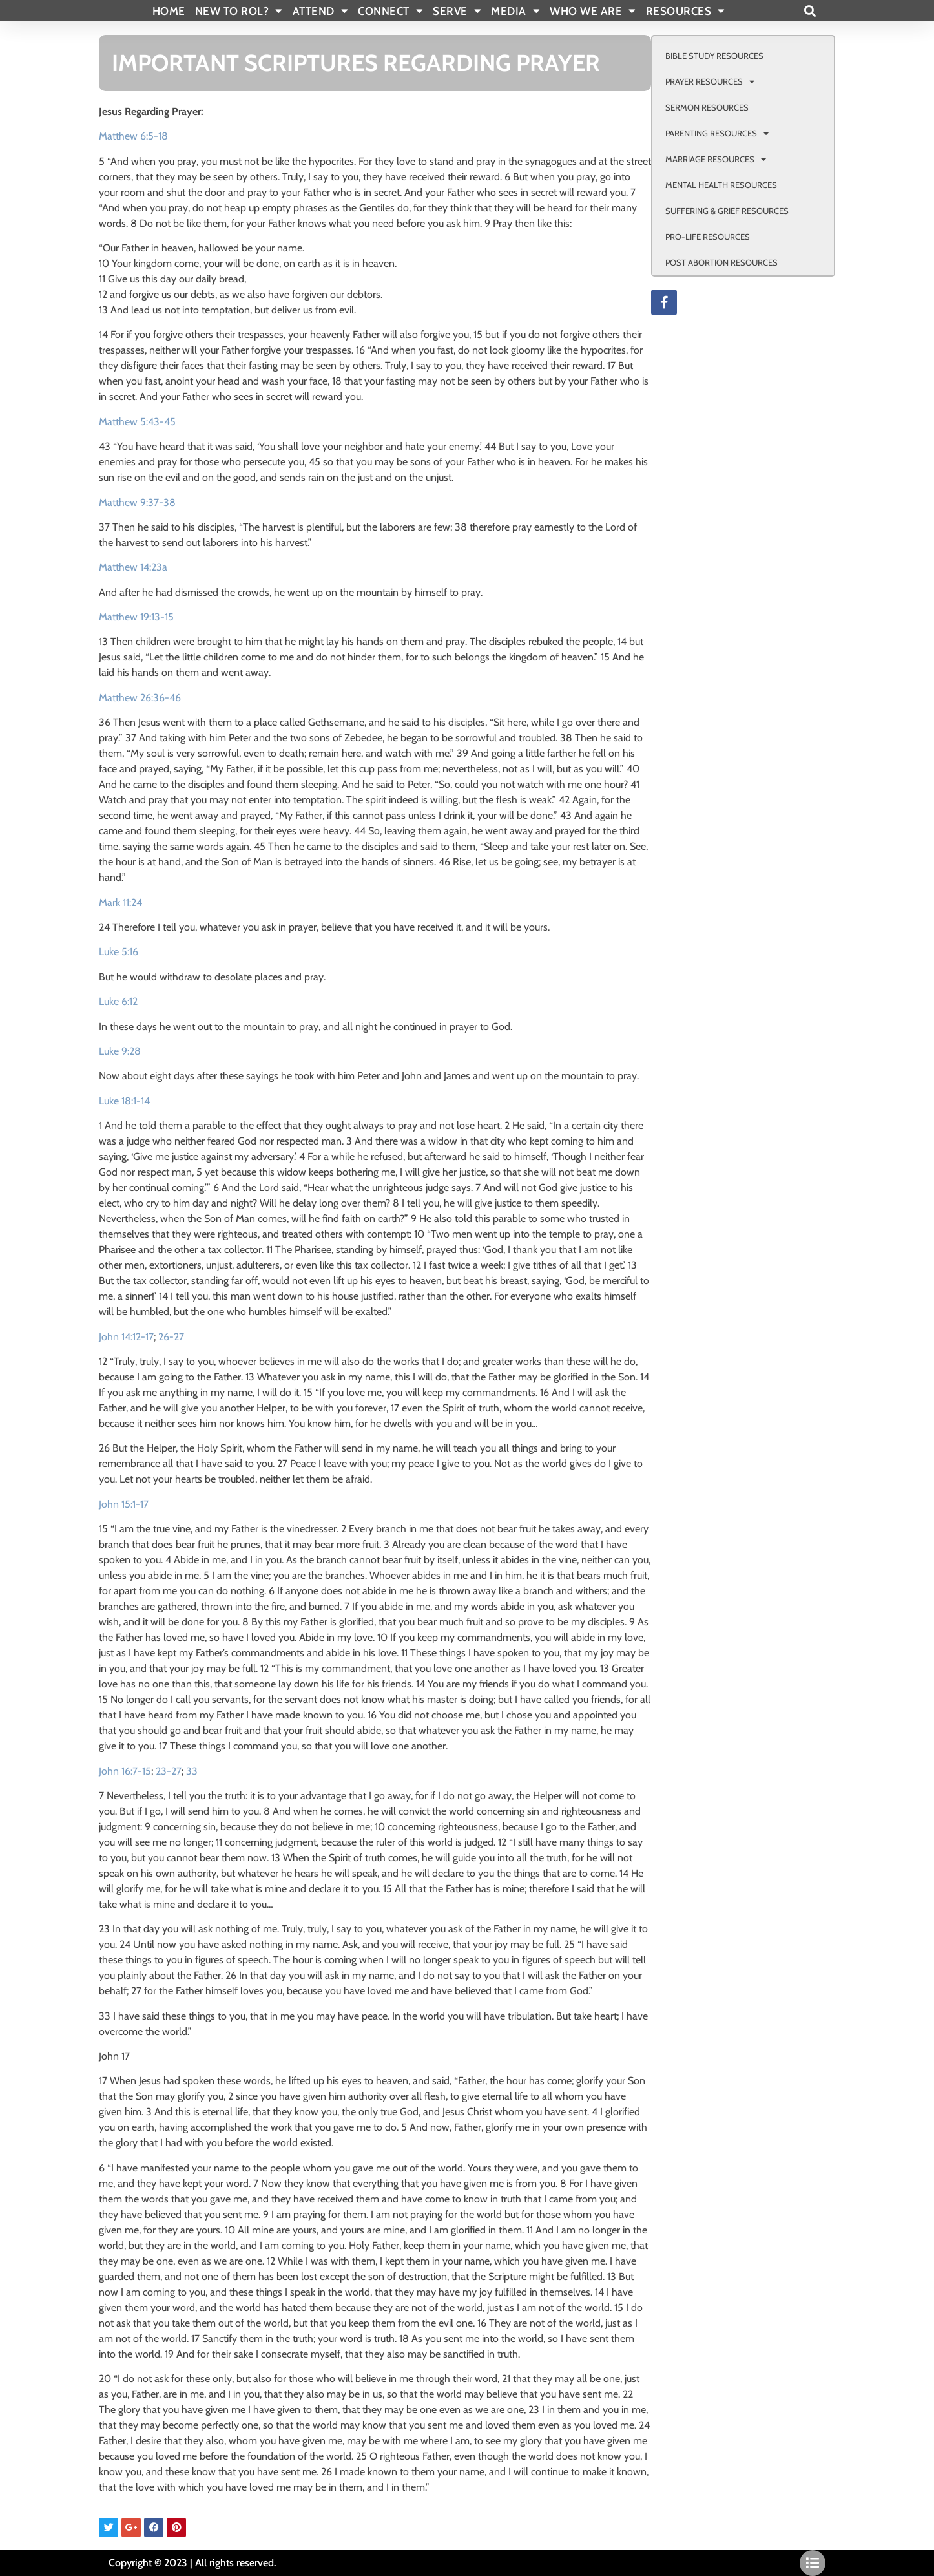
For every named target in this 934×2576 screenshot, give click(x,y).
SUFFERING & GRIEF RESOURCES (727, 211)
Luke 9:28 (120, 1051)
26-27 (171, 1337)
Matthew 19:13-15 (136, 617)
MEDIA (515, 11)
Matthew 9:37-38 (137, 502)
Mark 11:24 (120, 902)
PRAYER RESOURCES (709, 81)
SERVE (457, 11)
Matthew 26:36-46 (140, 698)
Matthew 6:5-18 (133, 136)
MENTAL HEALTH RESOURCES (721, 185)
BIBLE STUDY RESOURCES (714, 55)
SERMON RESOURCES (707, 107)
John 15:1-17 (124, 1504)
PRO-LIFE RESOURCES (707, 236)
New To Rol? (239, 11)
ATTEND (321, 11)
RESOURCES (685, 11)
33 (192, 1771)
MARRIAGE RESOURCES (715, 159)
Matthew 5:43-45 (137, 422)
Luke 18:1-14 (124, 1101)
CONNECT (390, 11)
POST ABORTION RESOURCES (721, 262)
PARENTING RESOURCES (717, 133)
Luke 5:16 (118, 951)
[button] (809, 10)
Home (168, 11)
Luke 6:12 (118, 1001)
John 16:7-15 (125, 1771)
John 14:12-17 (126, 1337)
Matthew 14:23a (133, 567)
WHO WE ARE (593, 11)
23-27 (169, 1771)
